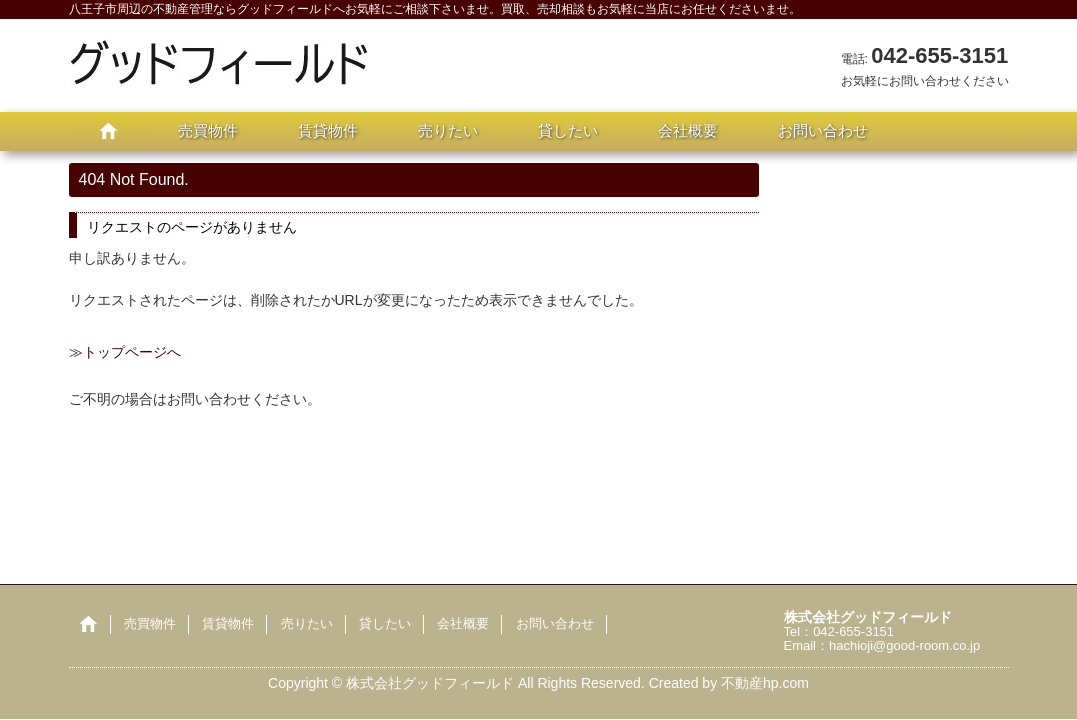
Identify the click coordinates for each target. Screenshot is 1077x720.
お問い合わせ (823, 130)
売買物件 (208, 130)
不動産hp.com (765, 683)
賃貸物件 (328, 130)
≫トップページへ (125, 352)
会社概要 (688, 130)
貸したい (568, 130)
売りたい (448, 130)
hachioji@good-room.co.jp (904, 645)
